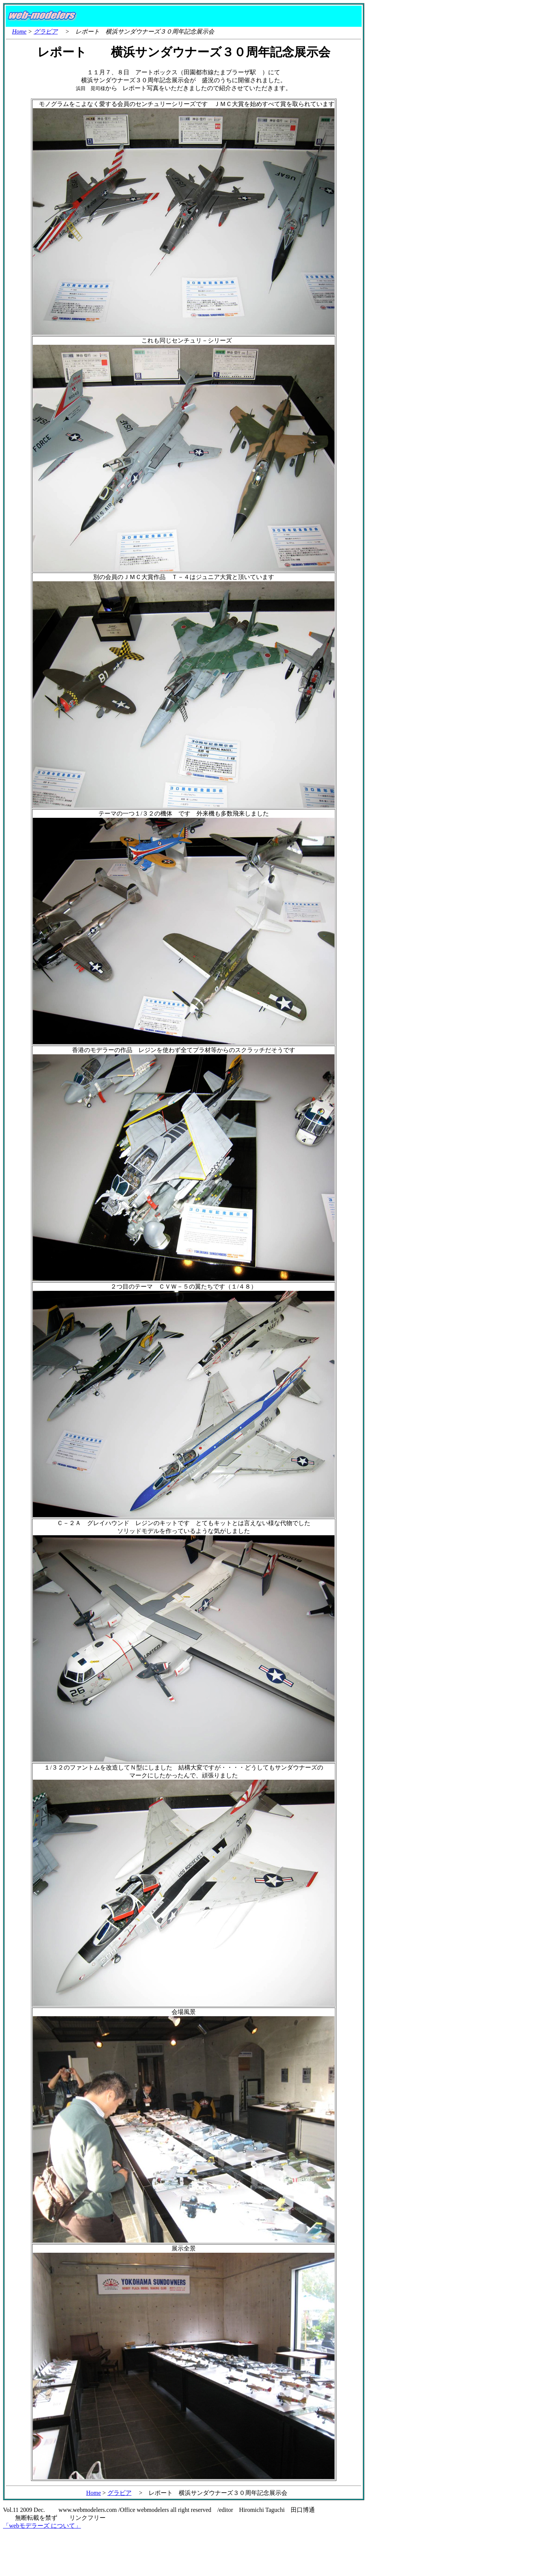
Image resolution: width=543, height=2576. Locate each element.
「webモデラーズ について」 (42, 2525)
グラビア (46, 31)
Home (19, 31)
